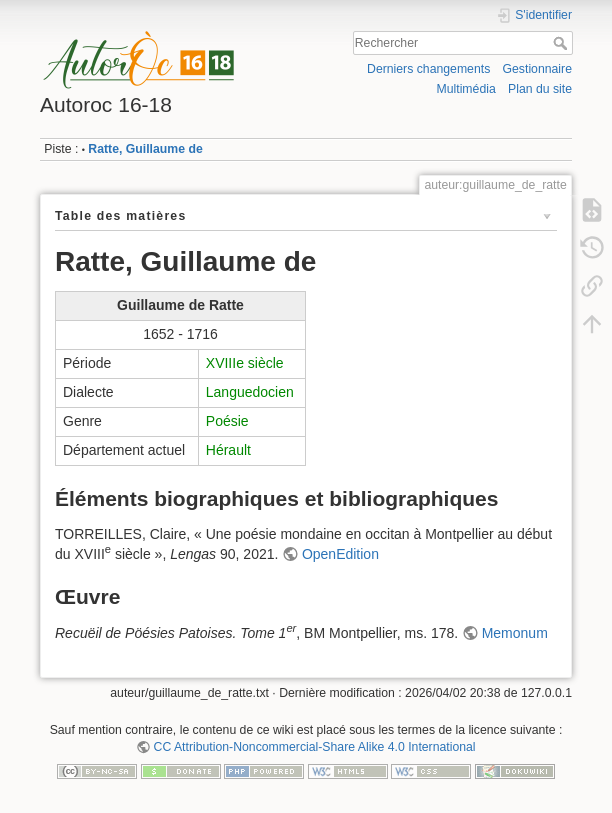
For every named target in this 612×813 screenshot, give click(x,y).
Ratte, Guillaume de (145, 149)
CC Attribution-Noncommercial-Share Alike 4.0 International (315, 747)
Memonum (515, 633)
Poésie (227, 421)
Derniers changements (428, 69)
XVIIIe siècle (245, 363)
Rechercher (562, 43)
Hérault (228, 450)
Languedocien (250, 392)
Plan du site (540, 89)
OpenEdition (340, 554)
